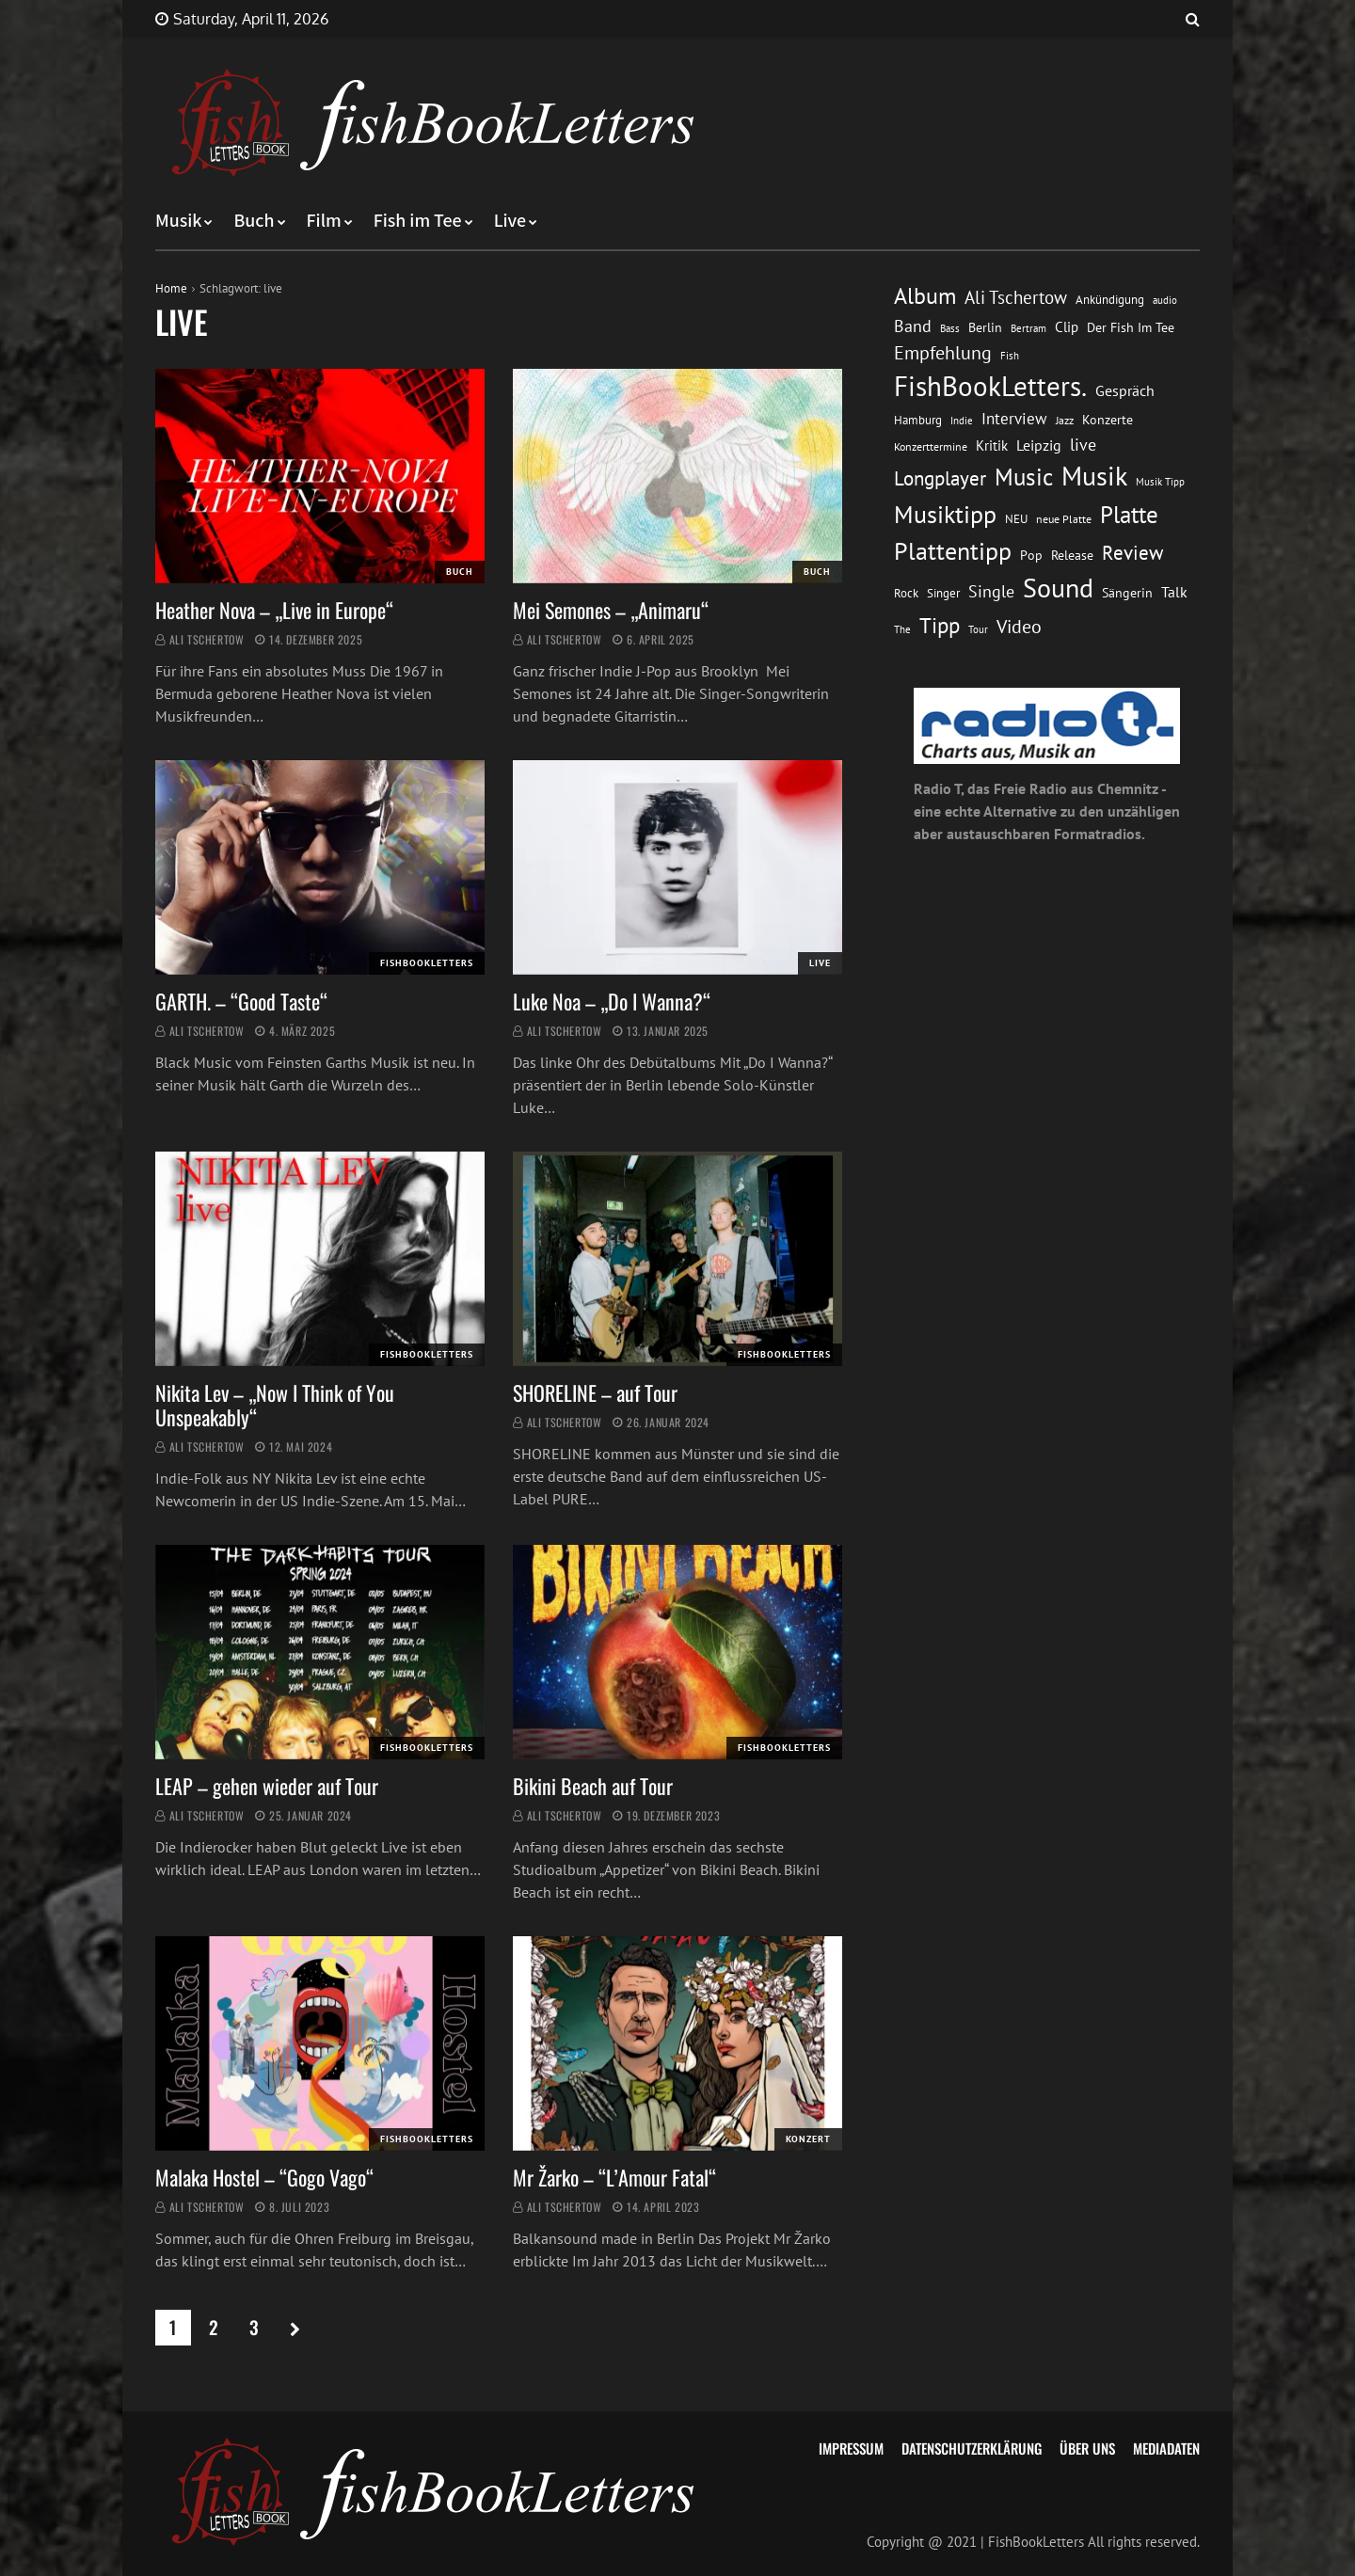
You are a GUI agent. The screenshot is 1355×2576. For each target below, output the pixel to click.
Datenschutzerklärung (971, 2448)
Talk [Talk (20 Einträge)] (1174, 591)
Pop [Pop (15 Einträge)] (1031, 555)
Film (324, 221)
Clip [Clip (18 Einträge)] (1066, 327)
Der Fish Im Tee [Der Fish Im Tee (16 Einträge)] (1130, 327)
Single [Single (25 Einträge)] (991, 591)
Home (171, 288)
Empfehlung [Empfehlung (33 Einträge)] (943, 352)
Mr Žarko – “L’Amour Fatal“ (614, 2177)
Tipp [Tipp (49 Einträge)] (939, 625)
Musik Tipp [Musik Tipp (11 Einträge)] (1160, 481)
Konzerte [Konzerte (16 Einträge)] (1107, 419)
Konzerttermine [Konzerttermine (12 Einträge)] (930, 446)
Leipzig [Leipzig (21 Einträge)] (1038, 445)
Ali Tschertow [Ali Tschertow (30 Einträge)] (1015, 297)
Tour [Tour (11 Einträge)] (978, 629)
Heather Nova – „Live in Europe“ (274, 610)
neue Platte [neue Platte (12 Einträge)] (1064, 519)
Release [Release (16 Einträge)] (1072, 555)
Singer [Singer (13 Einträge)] (943, 593)
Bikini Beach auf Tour (593, 1786)
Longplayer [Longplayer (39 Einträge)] (940, 478)
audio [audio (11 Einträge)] (1165, 300)
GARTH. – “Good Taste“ (241, 1001)
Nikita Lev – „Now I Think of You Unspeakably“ (274, 1404)
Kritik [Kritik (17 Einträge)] (992, 445)
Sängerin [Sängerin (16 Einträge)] (1127, 592)
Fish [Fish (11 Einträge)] (1009, 355)
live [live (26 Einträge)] (1083, 444)
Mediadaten (1166, 2448)
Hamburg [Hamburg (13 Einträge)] (918, 420)
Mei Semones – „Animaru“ (613, 610)
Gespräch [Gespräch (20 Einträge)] (1125, 390)
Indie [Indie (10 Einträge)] (961, 420)
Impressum (851, 2448)
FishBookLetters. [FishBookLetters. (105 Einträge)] (990, 386)
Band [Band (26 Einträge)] (913, 326)
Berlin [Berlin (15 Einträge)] (985, 327)
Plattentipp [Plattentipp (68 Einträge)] (953, 550)
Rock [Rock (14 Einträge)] (906, 592)
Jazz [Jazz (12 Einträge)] (1065, 420)
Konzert (808, 2139)
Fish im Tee (418, 221)
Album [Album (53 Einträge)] (925, 295)
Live (510, 221)
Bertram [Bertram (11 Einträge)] (1028, 328)
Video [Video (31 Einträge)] (1019, 626)
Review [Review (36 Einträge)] (1132, 552)
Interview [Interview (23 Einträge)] (1014, 418)
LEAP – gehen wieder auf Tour (266, 1786)
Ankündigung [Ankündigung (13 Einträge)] (1110, 300)
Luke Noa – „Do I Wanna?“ (611, 1001)
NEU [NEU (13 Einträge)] (1016, 519)
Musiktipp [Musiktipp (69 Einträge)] (945, 514)
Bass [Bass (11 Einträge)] (950, 328)
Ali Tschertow (207, 639)
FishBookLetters (426, 963)
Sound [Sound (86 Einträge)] (1058, 588)
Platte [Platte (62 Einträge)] (1129, 515)
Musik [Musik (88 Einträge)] (1094, 476)
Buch (253, 221)
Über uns (1087, 2448)
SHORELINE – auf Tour (595, 1392)
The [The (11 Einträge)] (902, 629)
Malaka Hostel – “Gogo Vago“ (264, 2177)
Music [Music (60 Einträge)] (1024, 477)
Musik (178, 221)
